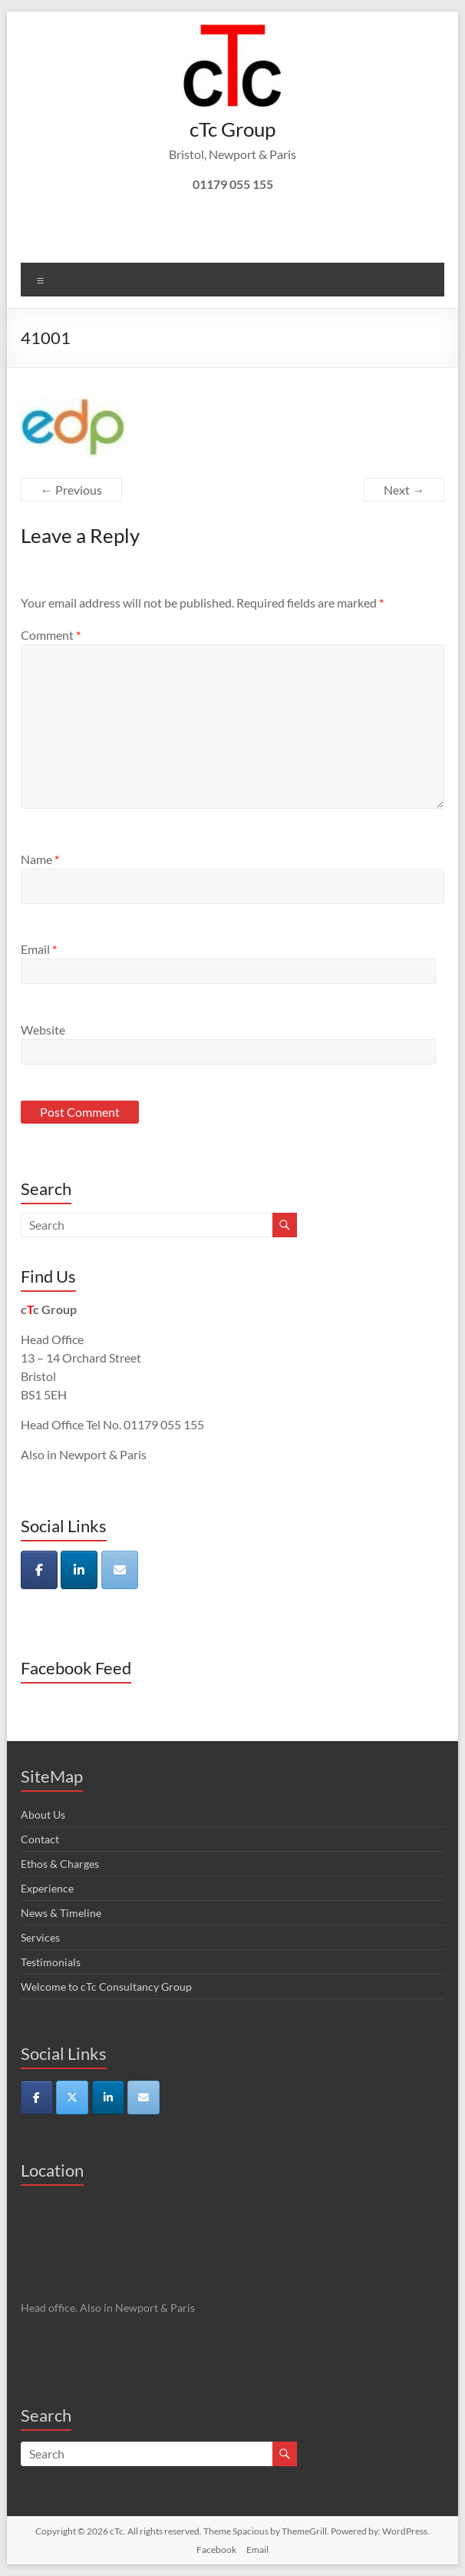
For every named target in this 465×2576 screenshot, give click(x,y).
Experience (47, 1888)
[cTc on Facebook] (39, 1570)
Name (40, 859)
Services (40, 1937)
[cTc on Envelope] (119, 1570)
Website (43, 1029)
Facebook (216, 2549)
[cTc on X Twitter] (72, 2097)
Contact (40, 1839)
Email (39, 949)
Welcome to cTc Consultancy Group (106, 1986)
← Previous (71, 489)
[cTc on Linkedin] (79, 1570)
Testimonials (51, 1961)
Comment (51, 634)
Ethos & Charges (60, 1863)
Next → (404, 489)
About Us (43, 1814)
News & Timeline (61, 1912)
